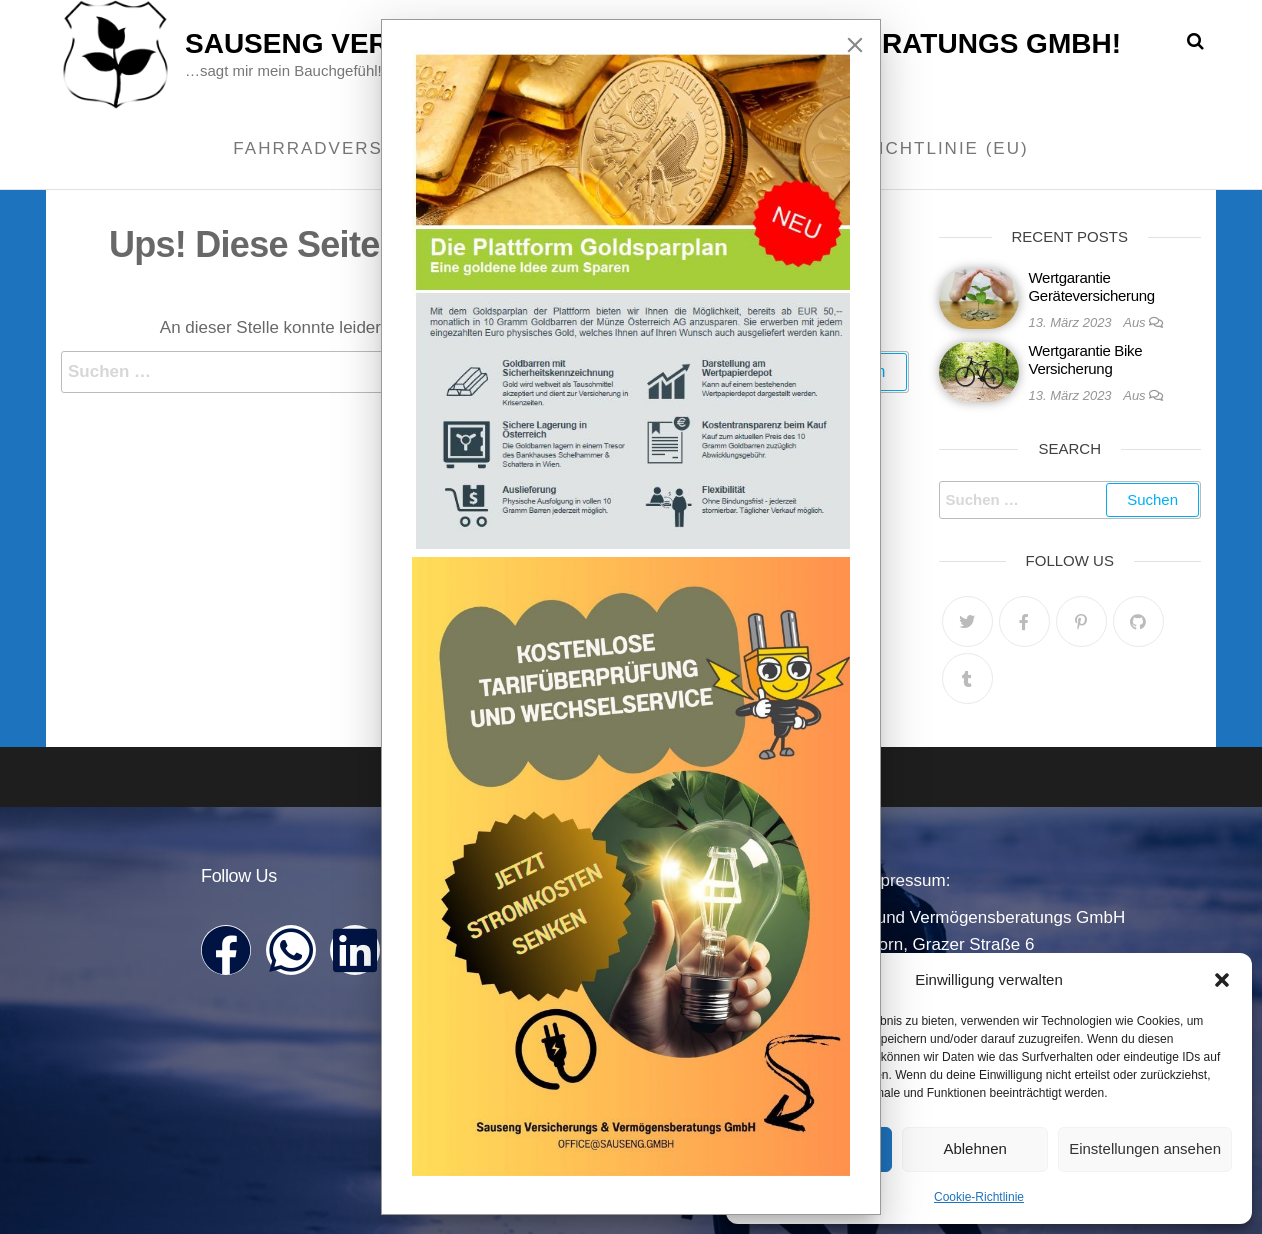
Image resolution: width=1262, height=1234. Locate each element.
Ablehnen (974, 1148)
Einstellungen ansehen (1145, 1148)
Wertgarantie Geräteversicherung (1092, 286)
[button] (1222, 980)
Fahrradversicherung (361, 148)
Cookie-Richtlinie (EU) (904, 148)
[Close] (855, 45)
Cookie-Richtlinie (979, 1197)
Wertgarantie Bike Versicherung (1086, 359)
